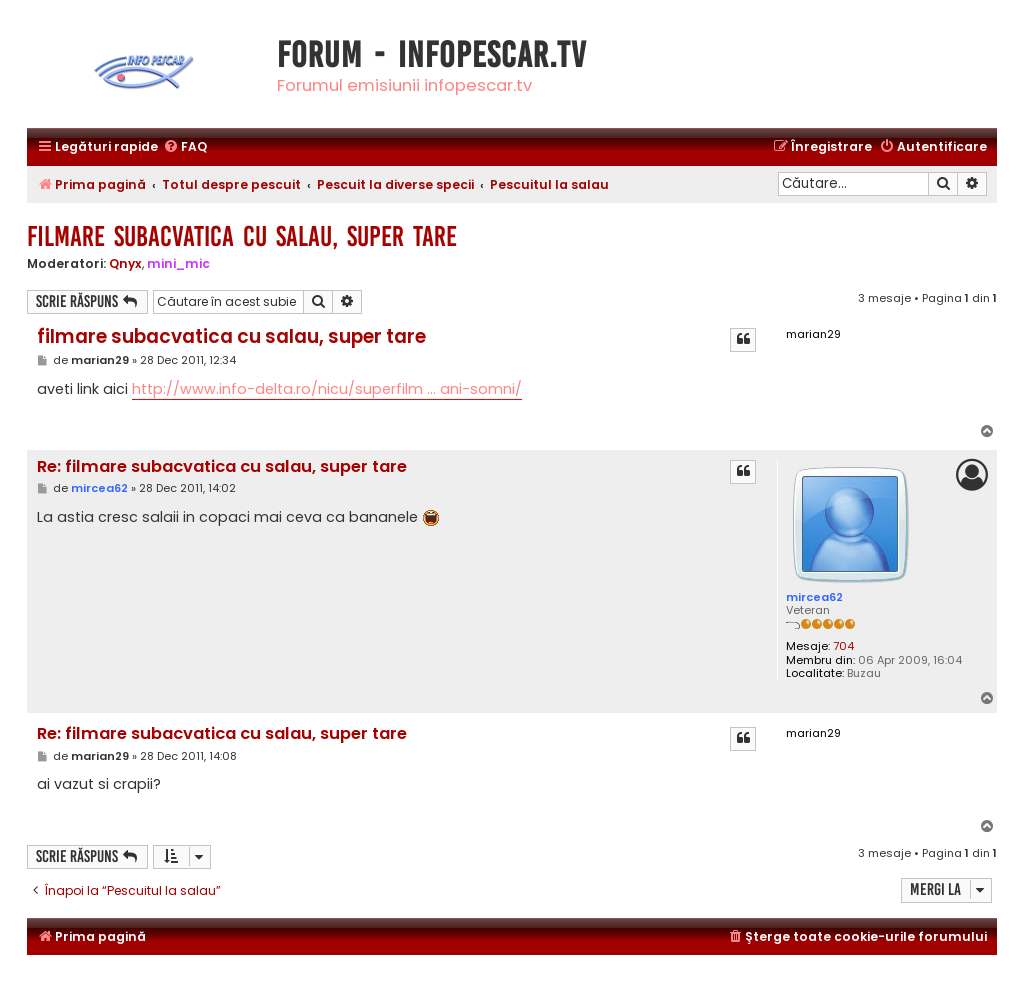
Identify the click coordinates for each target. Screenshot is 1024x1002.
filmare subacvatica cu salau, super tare (242, 236)
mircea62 (814, 597)
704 (843, 646)
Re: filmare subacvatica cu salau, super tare (222, 467)
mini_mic (178, 263)
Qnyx (125, 263)
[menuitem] (185, 147)
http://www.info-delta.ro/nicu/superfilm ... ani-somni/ (327, 389)
